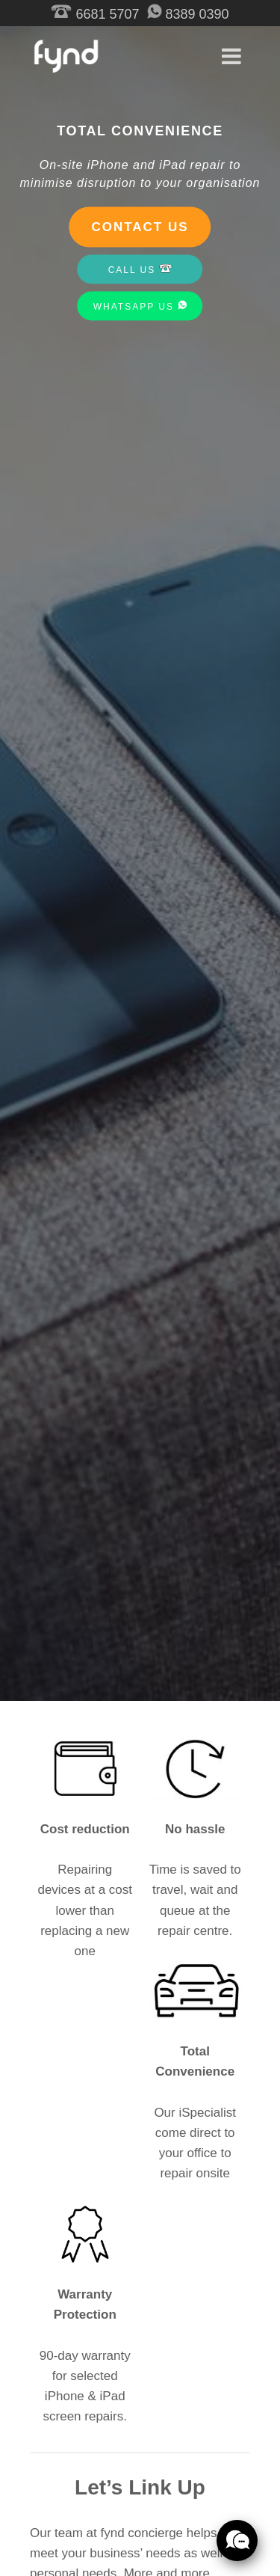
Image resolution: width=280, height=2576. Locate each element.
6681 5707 (95, 14)
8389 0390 (188, 14)
